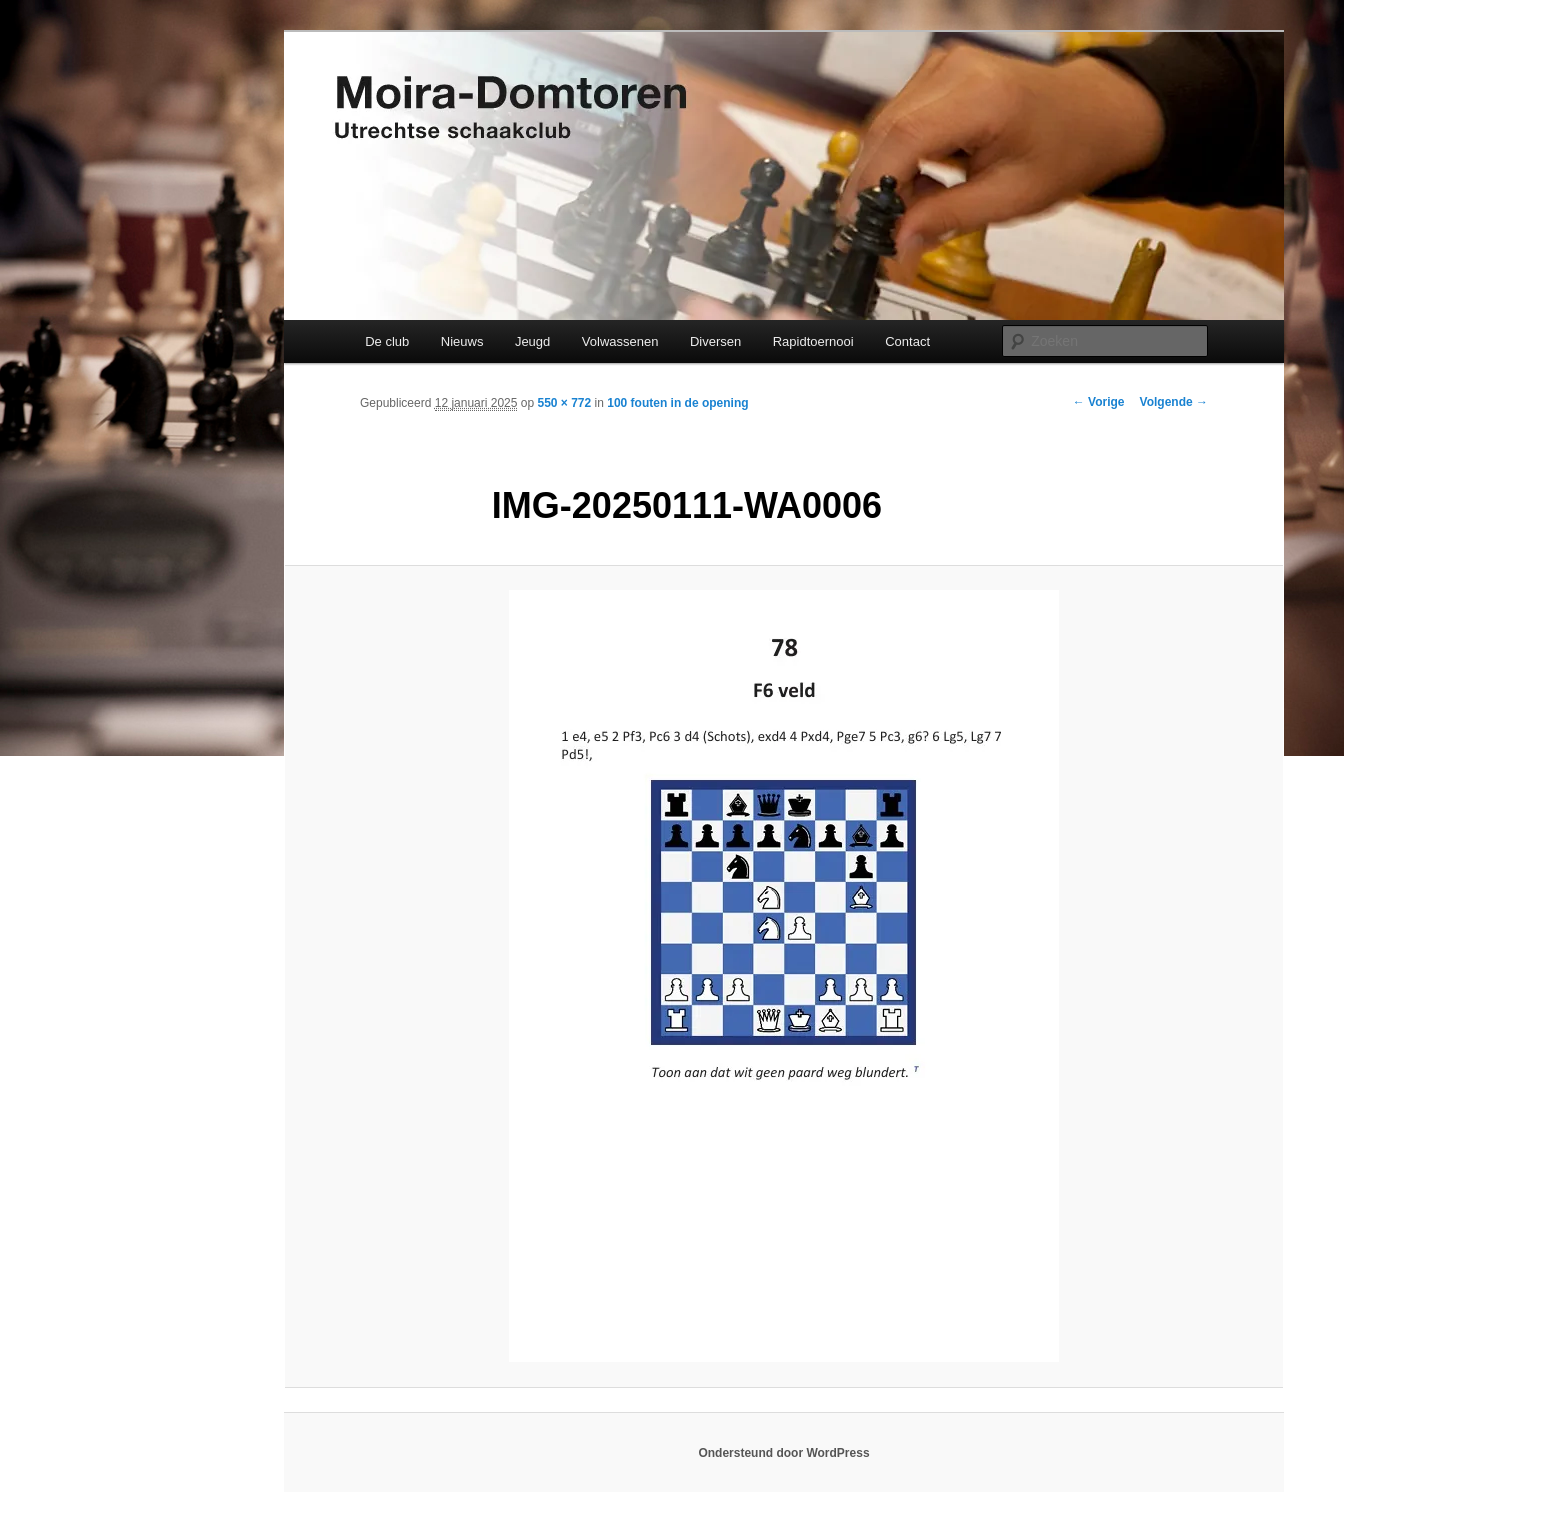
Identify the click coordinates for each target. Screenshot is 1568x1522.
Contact (907, 341)
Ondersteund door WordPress (783, 1453)
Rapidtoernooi (813, 341)
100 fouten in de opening (677, 403)
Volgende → (1174, 402)
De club (387, 341)
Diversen (715, 341)
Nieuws (462, 341)
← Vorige (1099, 402)
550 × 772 (564, 403)
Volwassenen (620, 341)
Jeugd (532, 341)
